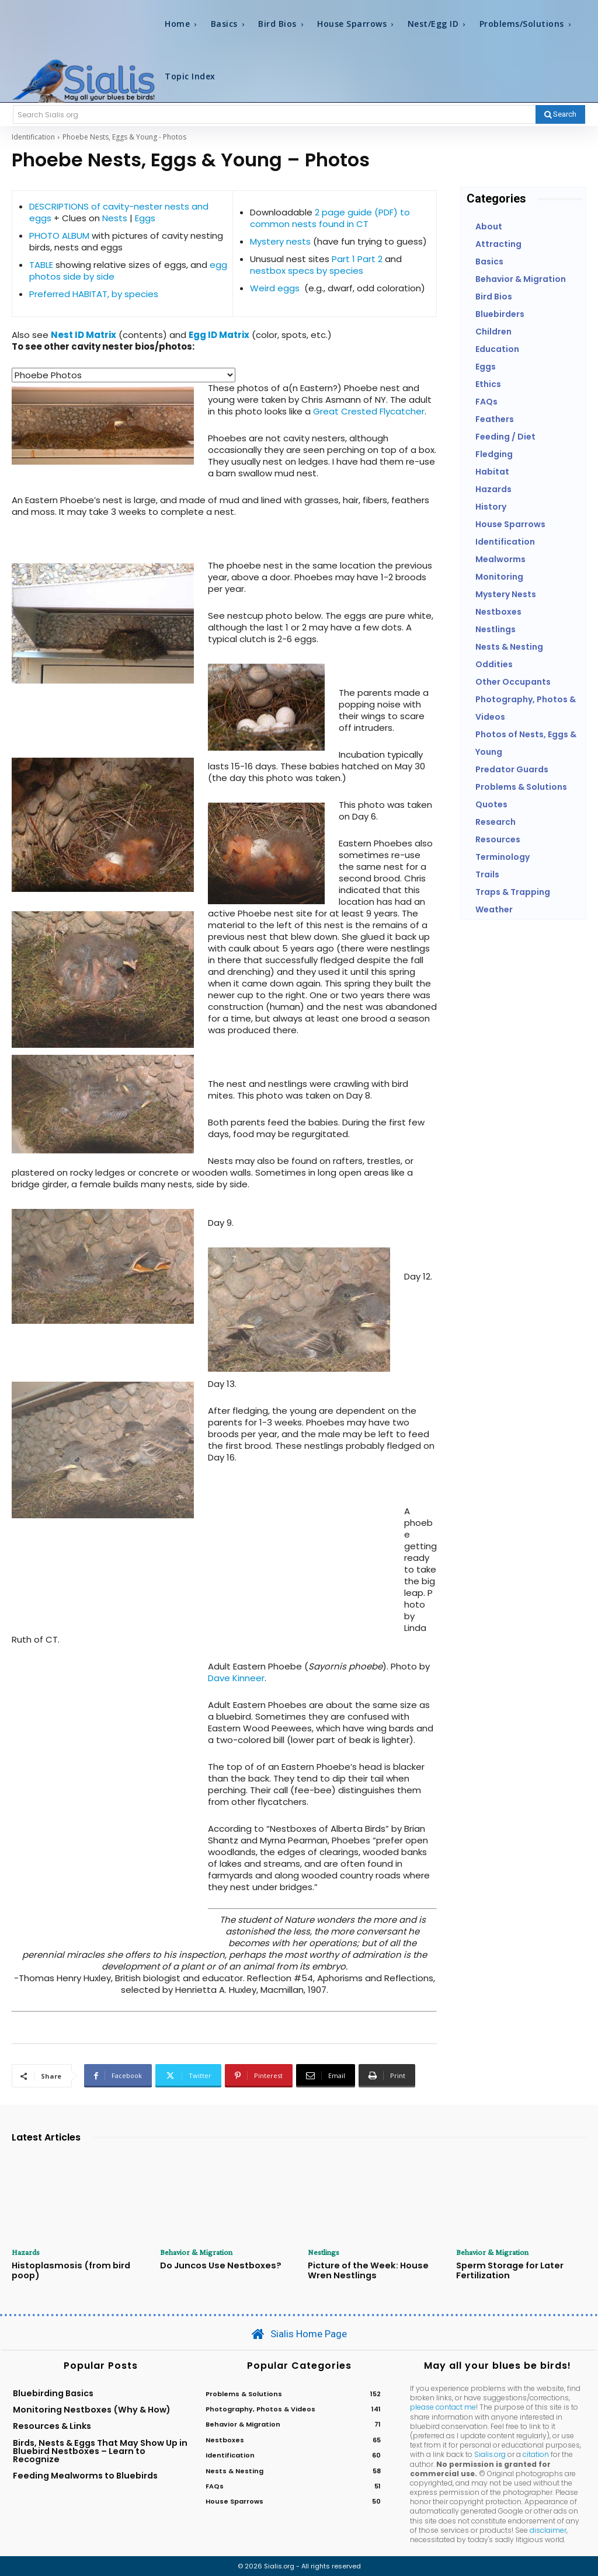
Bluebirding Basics (53, 2392)
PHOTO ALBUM (59, 235)
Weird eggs (275, 288)
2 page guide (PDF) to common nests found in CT (330, 218)
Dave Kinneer (236, 1678)
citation (536, 2454)
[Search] (560, 114)
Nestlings (323, 2252)
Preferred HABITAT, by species (93, 294)
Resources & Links (52, 2425)
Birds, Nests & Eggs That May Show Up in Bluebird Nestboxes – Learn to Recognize (100, 2450)
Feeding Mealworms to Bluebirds (85, 2475)
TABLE (41, 265)
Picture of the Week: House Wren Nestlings (365, 2270)
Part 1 (343, 259)
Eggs (145, 218)
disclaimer (548, 2529)
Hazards (26, 2252)
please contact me (443, 2406)
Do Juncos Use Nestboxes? (217, 2265)
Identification (33, 137)
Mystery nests (280, 241)
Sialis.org (490, 2454)
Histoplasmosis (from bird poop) (68, 2270)
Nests (114, 218)
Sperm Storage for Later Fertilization (508, 2270)
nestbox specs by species (306, 270)
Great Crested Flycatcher (369, 411)
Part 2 (371, 259)
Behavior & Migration (196, 2252)
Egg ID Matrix (219, 335)
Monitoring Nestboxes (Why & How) (92, 2409)
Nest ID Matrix (83, 335)
